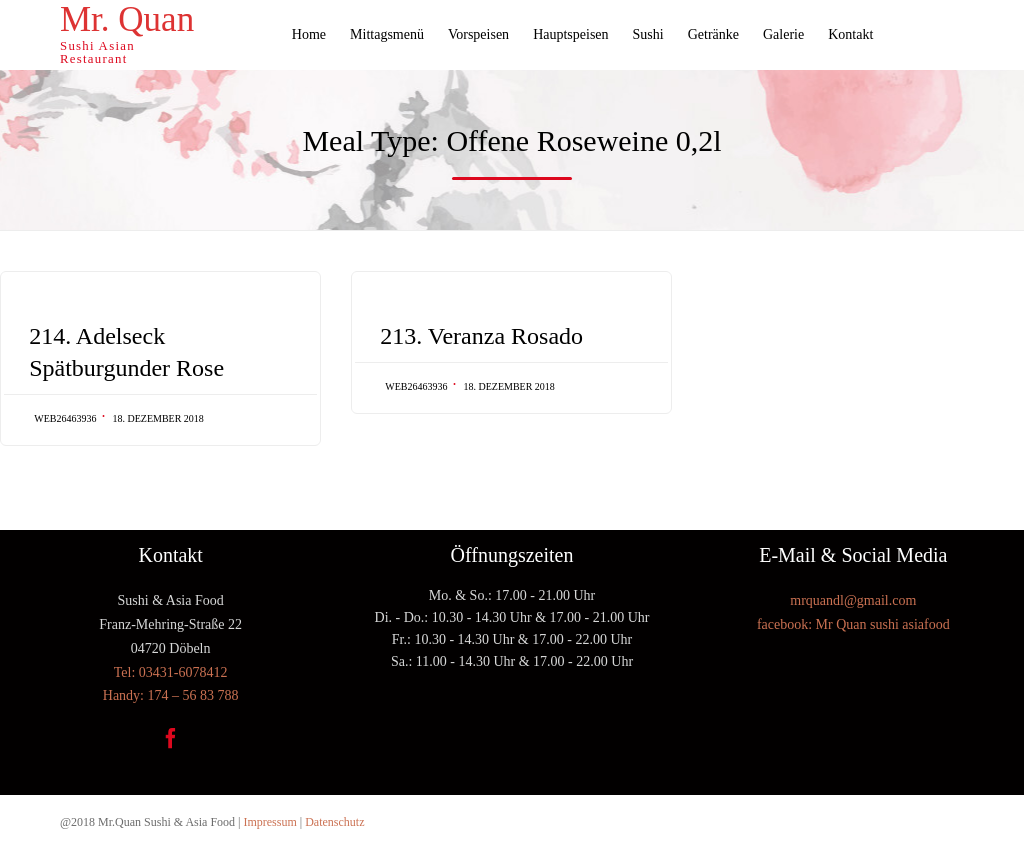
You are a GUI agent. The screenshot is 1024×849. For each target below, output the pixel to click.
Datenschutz (334, 822)
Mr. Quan (127, 20)
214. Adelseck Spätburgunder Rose (126, 352)
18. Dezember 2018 (157, 418)
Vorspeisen (478, 34)
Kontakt (850, 34)
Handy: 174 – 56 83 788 (171, 695)
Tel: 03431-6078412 (171, 672)
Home (309, 34)
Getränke (713, 34)
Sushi (648, 34)
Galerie (783, 34)
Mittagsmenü (387, 34)
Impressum (269, 822)
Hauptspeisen (570, 34)
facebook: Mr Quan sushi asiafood (853, 624)
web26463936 (65, 418)
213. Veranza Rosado (481, 336)
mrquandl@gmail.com (853, 600)
